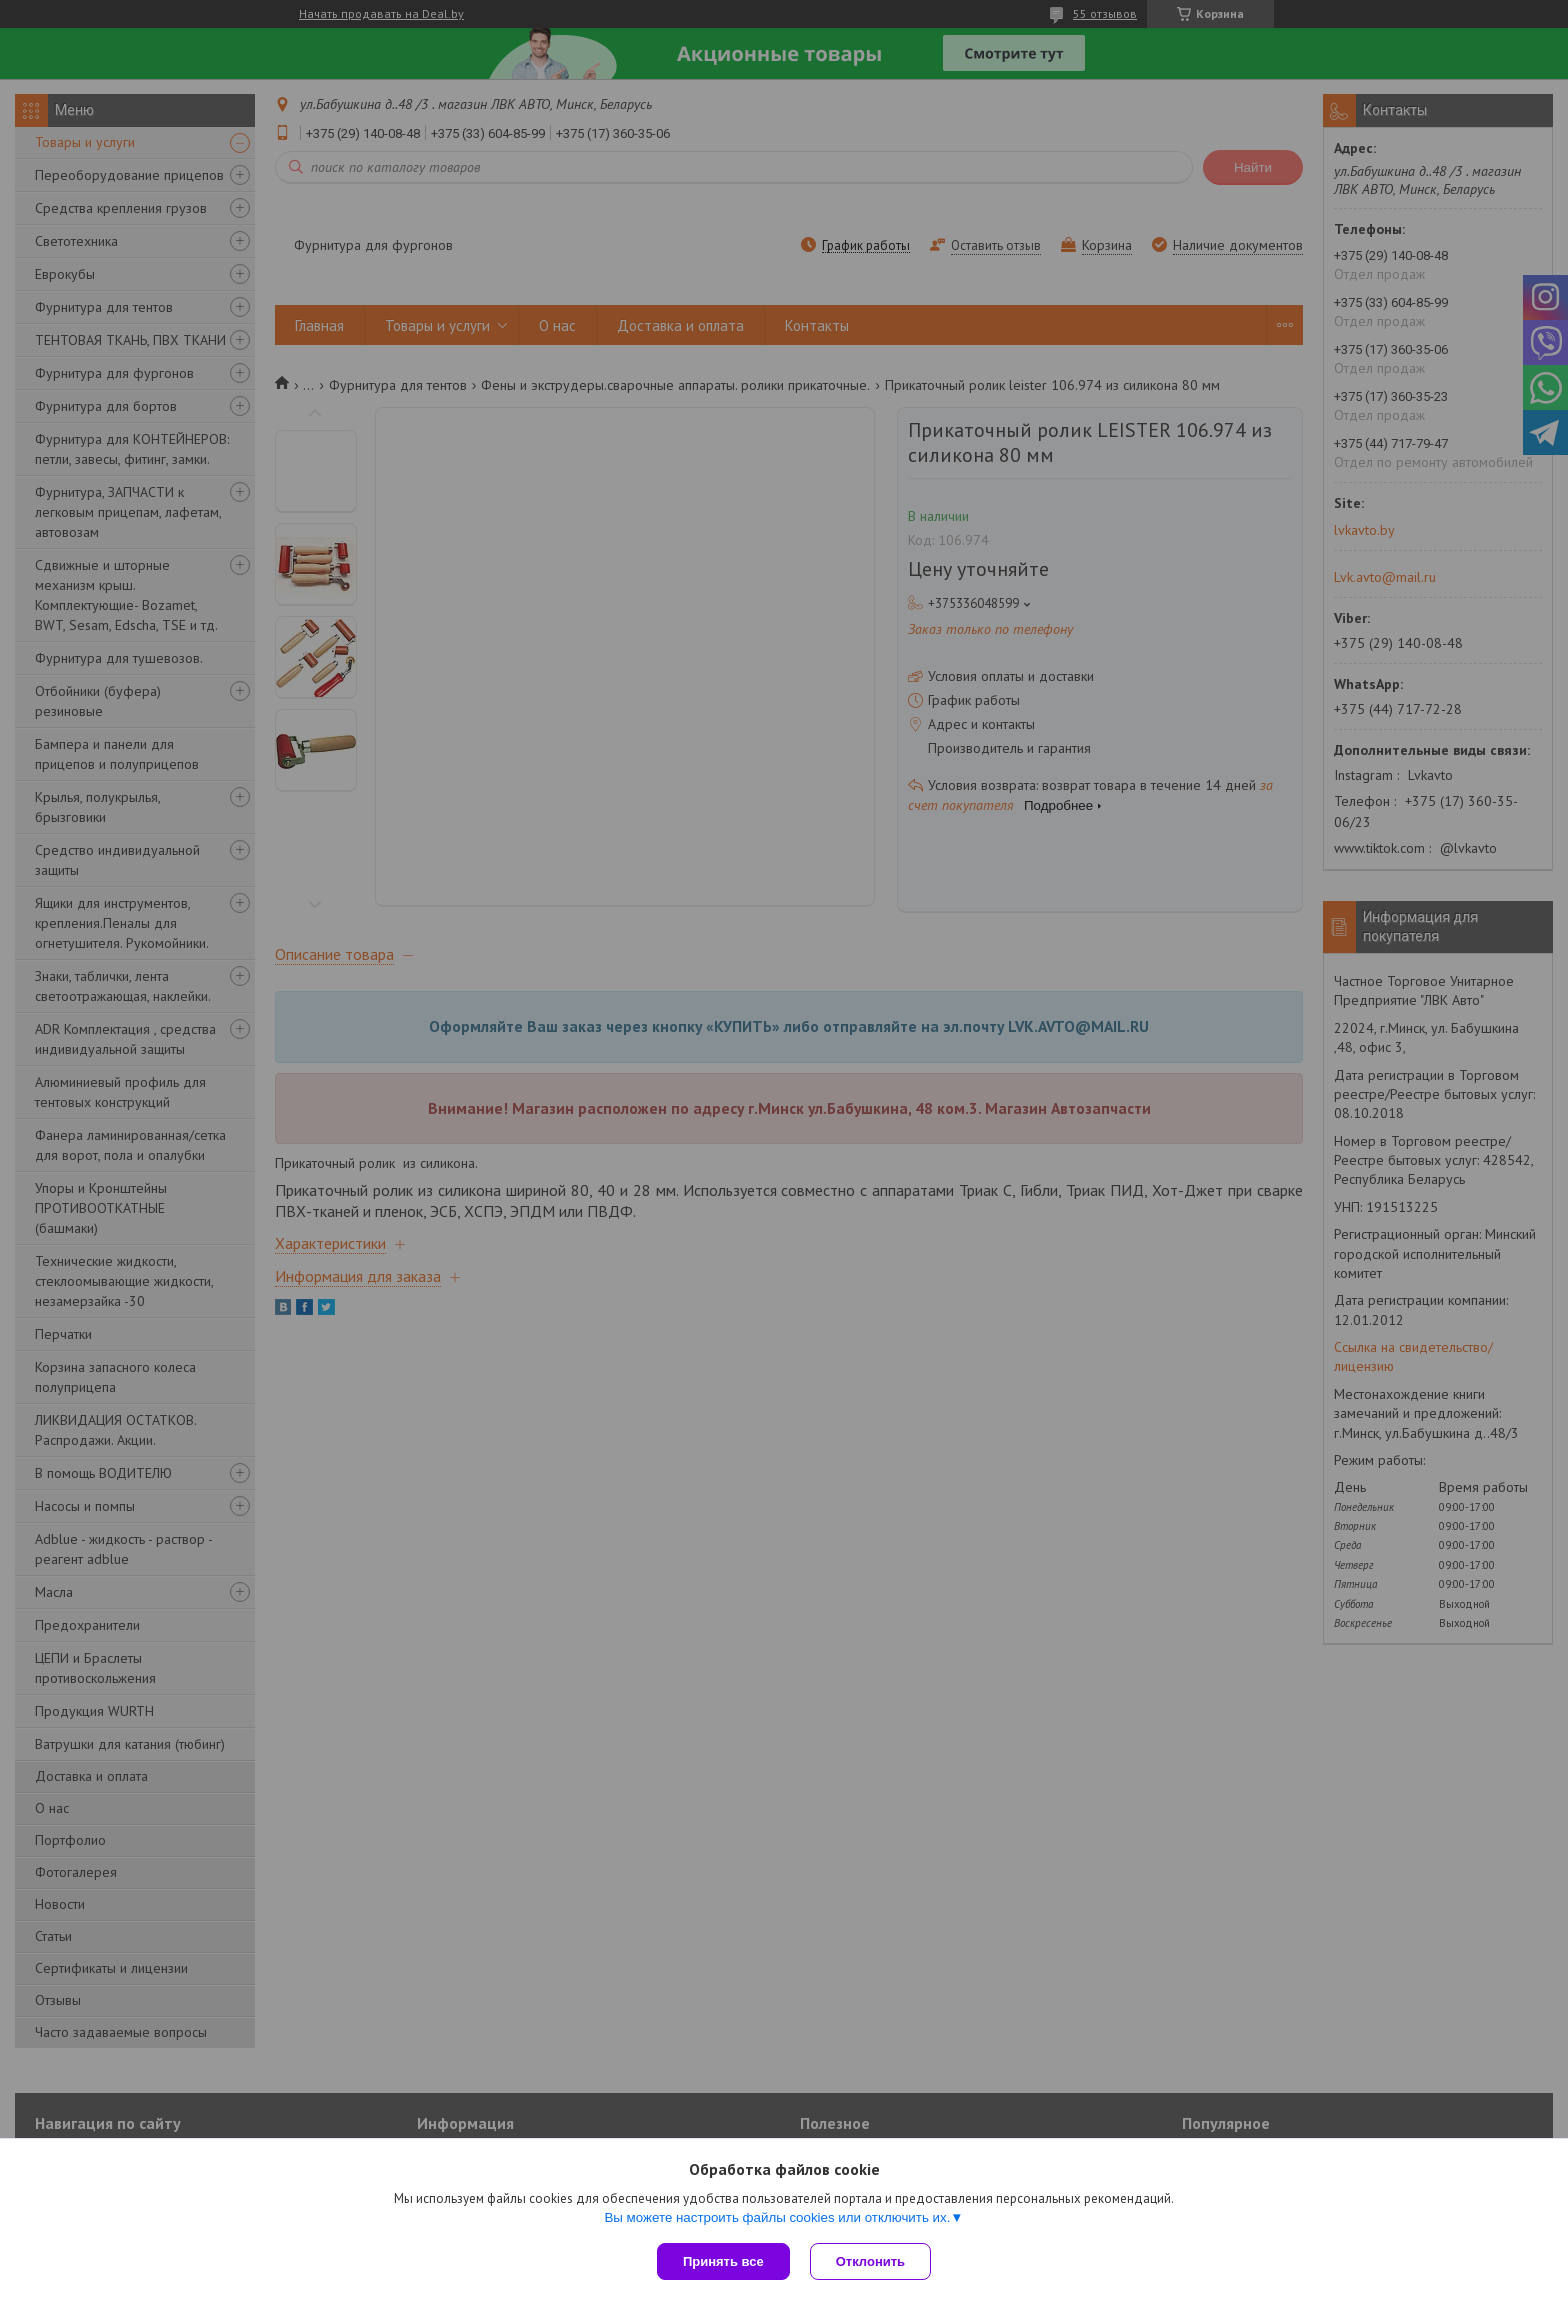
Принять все (723, 2261)
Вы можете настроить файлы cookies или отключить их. (777, 2217)
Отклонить (870, 2261)
